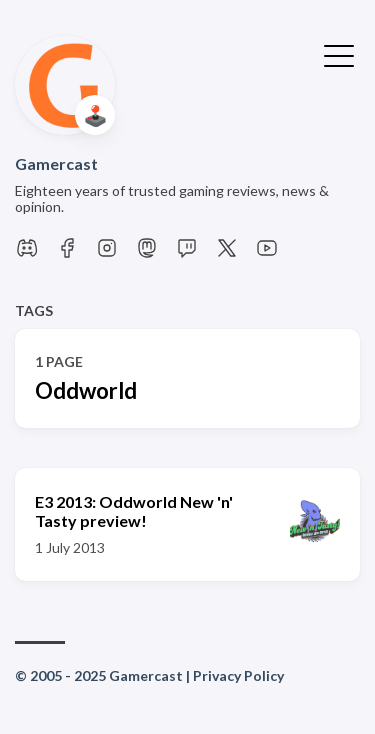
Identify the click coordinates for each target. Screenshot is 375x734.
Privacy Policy (238, 675)
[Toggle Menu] (339, 54)
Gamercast (56, 163)
